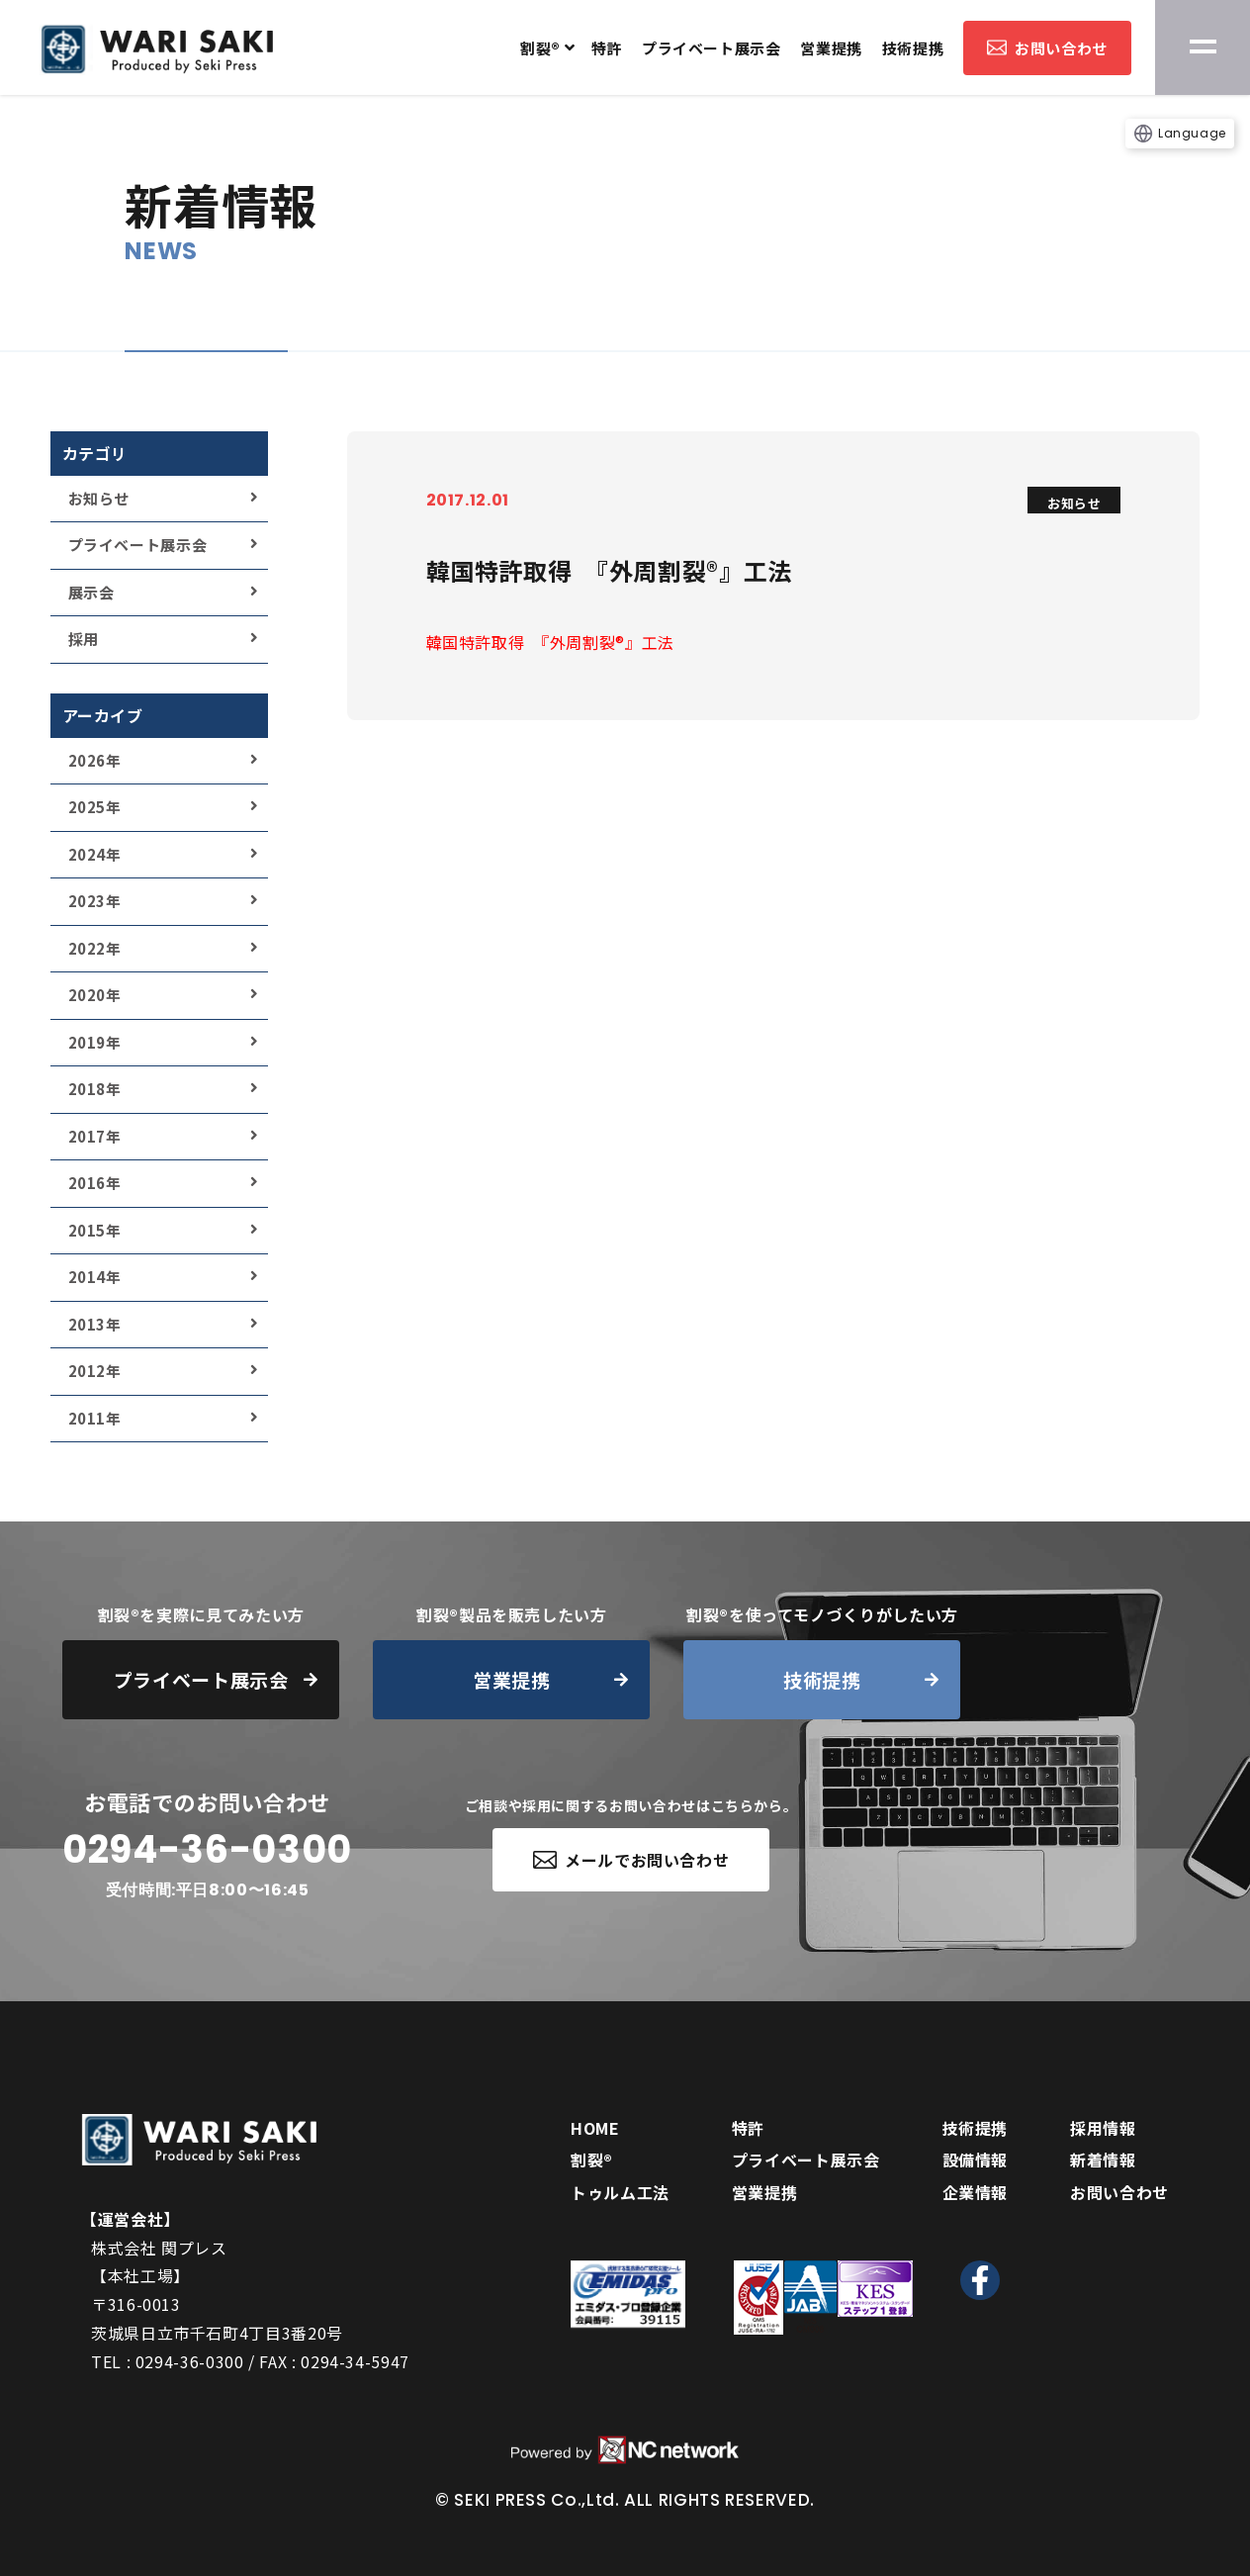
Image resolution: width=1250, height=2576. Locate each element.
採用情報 (1103, 2128)
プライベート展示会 (711, 48)
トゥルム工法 (620, 2192)
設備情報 (975, 2159)
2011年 (95, 1418)
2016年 (95, 1182)
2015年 (95, 1230)
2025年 (95, 806)
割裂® (540, 48)
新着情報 (1103, 2159)
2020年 (95, 994)
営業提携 (830, 48)
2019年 (95, 1042)
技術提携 (912, 48)
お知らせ (99, 498)
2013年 (95, 1324)
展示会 (91, 592)
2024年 (95, 854)
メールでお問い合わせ (631, 1860)
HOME (595, 2128)
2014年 (95, 1276)
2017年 (95, 1136)
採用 (83, 638)
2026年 (95, 760)
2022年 (95, 948)
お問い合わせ (1047, 48)
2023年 (95, 900)
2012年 (95, 1370)
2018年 (95, 1088)
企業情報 (975, 2192)
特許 (606, 48)
